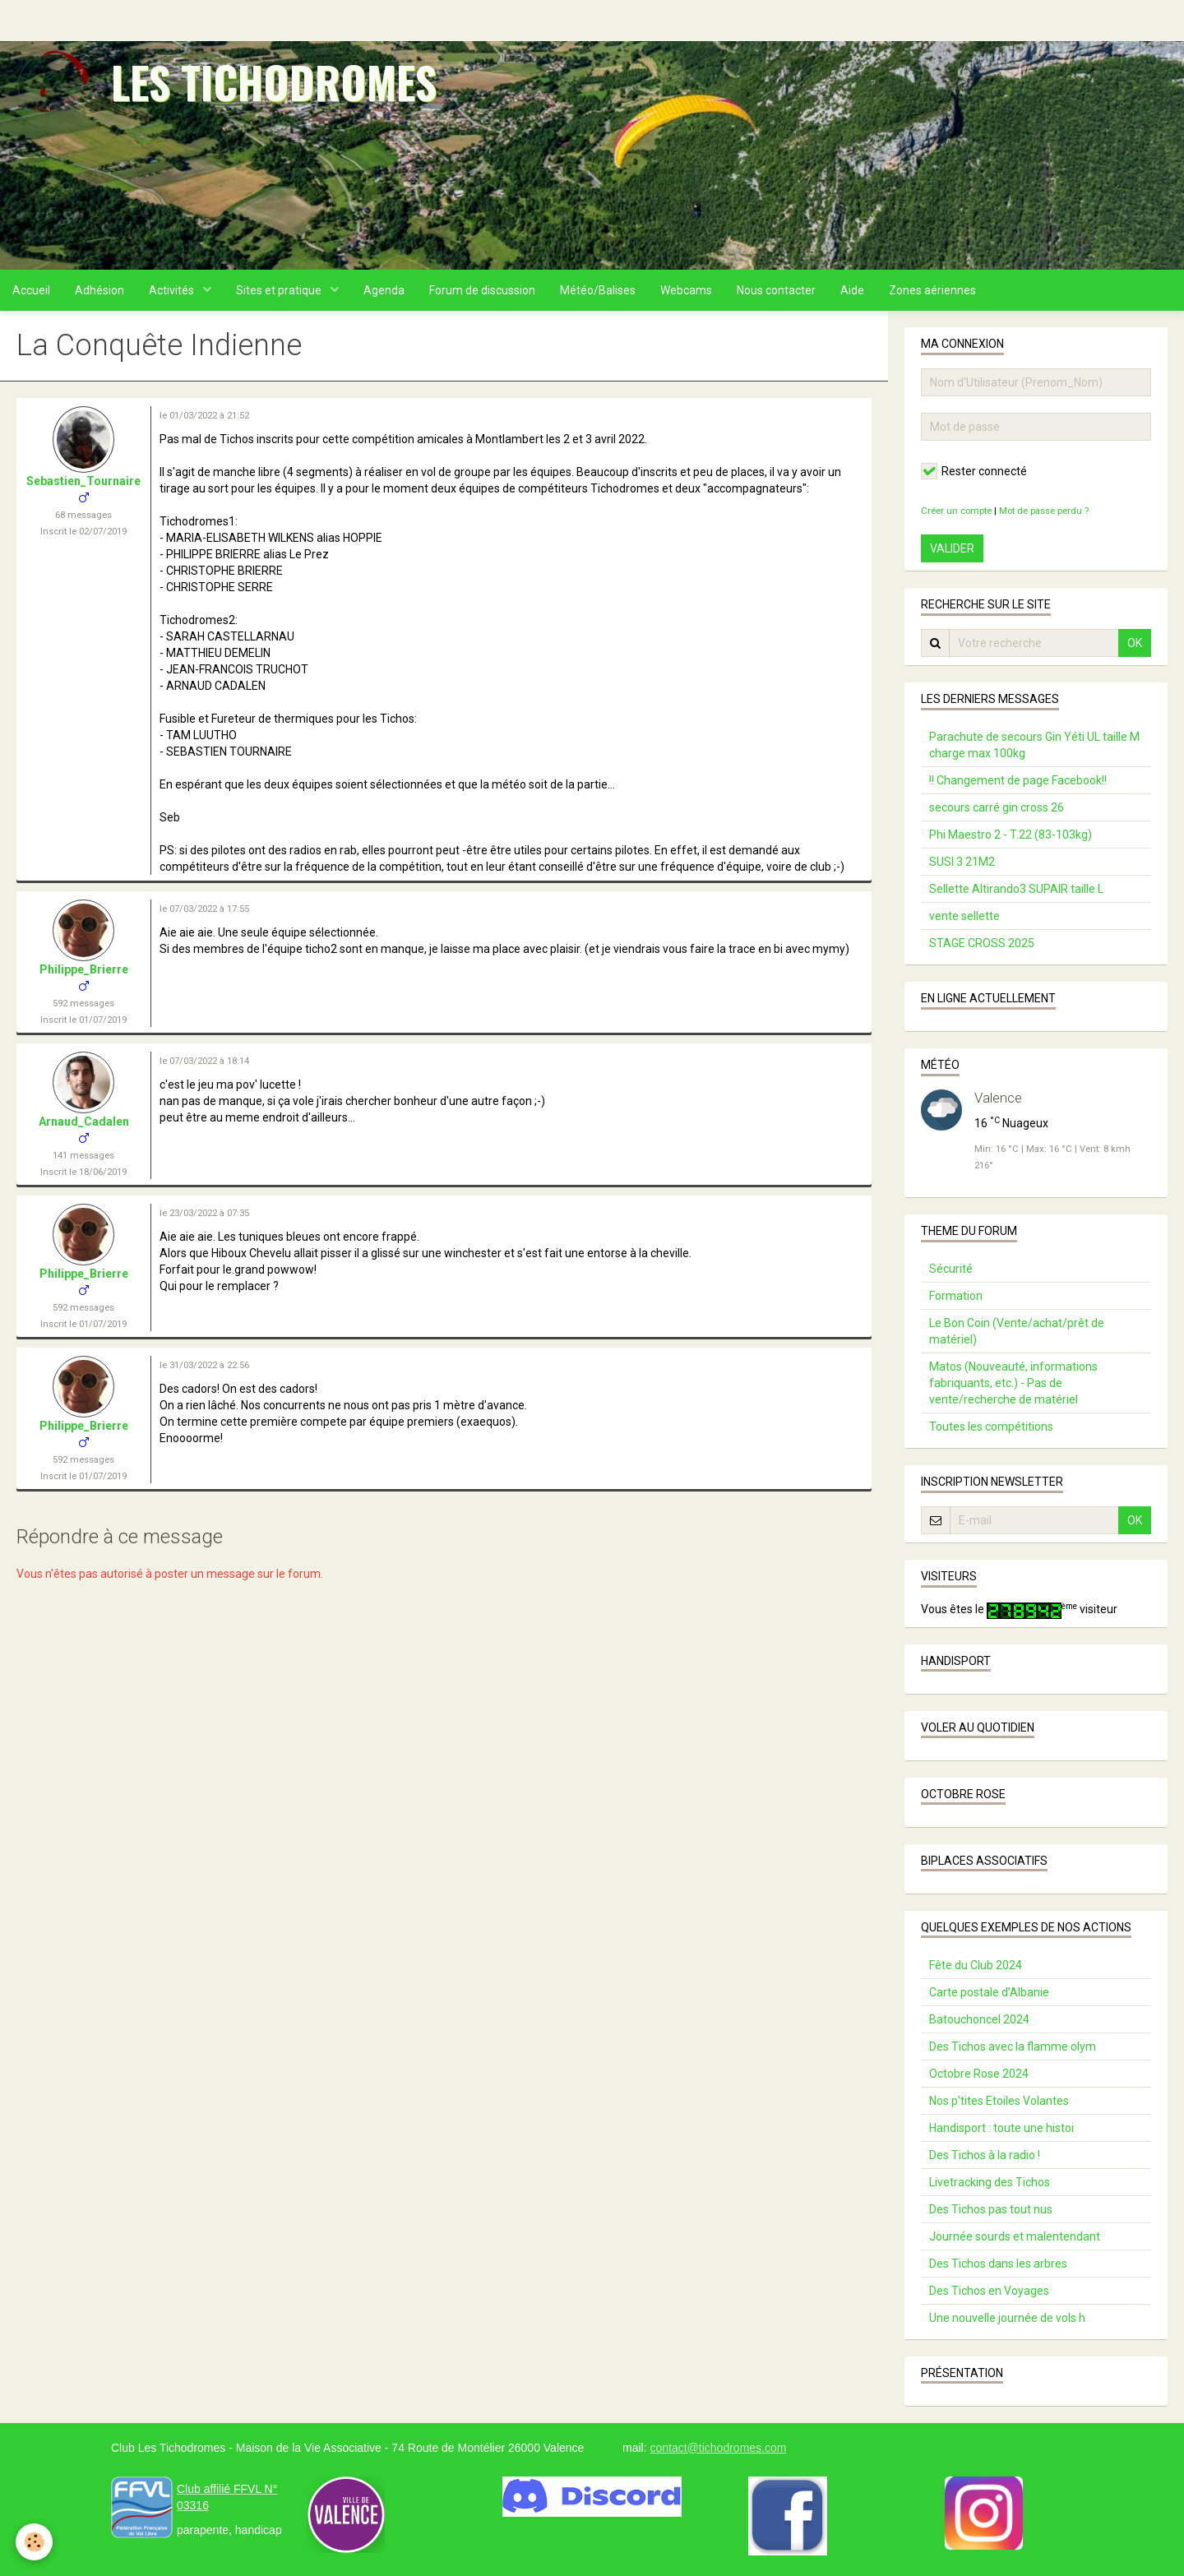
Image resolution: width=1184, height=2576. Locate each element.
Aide (852, 290)
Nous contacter (776, 290)
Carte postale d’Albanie (989, 1992)
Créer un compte (956, 511)
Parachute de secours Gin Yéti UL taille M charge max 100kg (1034, 745)
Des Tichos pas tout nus (990, 2209)
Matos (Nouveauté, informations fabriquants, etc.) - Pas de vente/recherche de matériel (1013, 1383)
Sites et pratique (280, 290)
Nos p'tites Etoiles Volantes (999, 2100)
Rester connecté (974, 471)
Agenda (384, 290)
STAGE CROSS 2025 (981, 943)
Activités (173, 290)
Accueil (31, 290)
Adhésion (99, 290)
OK (1134, 643)
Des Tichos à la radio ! (984, 2155)
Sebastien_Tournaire (83, 481)
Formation (956, 1295)
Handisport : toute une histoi (1001, 2127)
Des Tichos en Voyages (989, 2290)
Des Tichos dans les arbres (998, 2263)
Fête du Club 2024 (975, 1965)
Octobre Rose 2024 (979, 2073)
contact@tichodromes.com (718, 2447)
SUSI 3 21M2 (962, 861)
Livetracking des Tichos (989, 2182)
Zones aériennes (932, 290)
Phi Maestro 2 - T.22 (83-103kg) (1010, 834)
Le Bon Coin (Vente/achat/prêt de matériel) (1016, 1331)
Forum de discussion (482, 290)
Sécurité (951, 1268)
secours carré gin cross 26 (996, 807)
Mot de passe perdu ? (1044, 511)
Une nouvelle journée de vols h (1007, 2317)
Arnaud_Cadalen (84, 1121)
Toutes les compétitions (991, 1426)
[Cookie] (34, 2541)
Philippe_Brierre (83, 969)
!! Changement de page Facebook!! (1018, 780)
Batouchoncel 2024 (979, 2019)
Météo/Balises (598, 290)
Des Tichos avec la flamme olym (1012, 2046)
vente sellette (964, 916)
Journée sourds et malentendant (1014, 2236)
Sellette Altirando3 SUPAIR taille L (1016, 888)
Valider (952, 548)
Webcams (686, 290)
